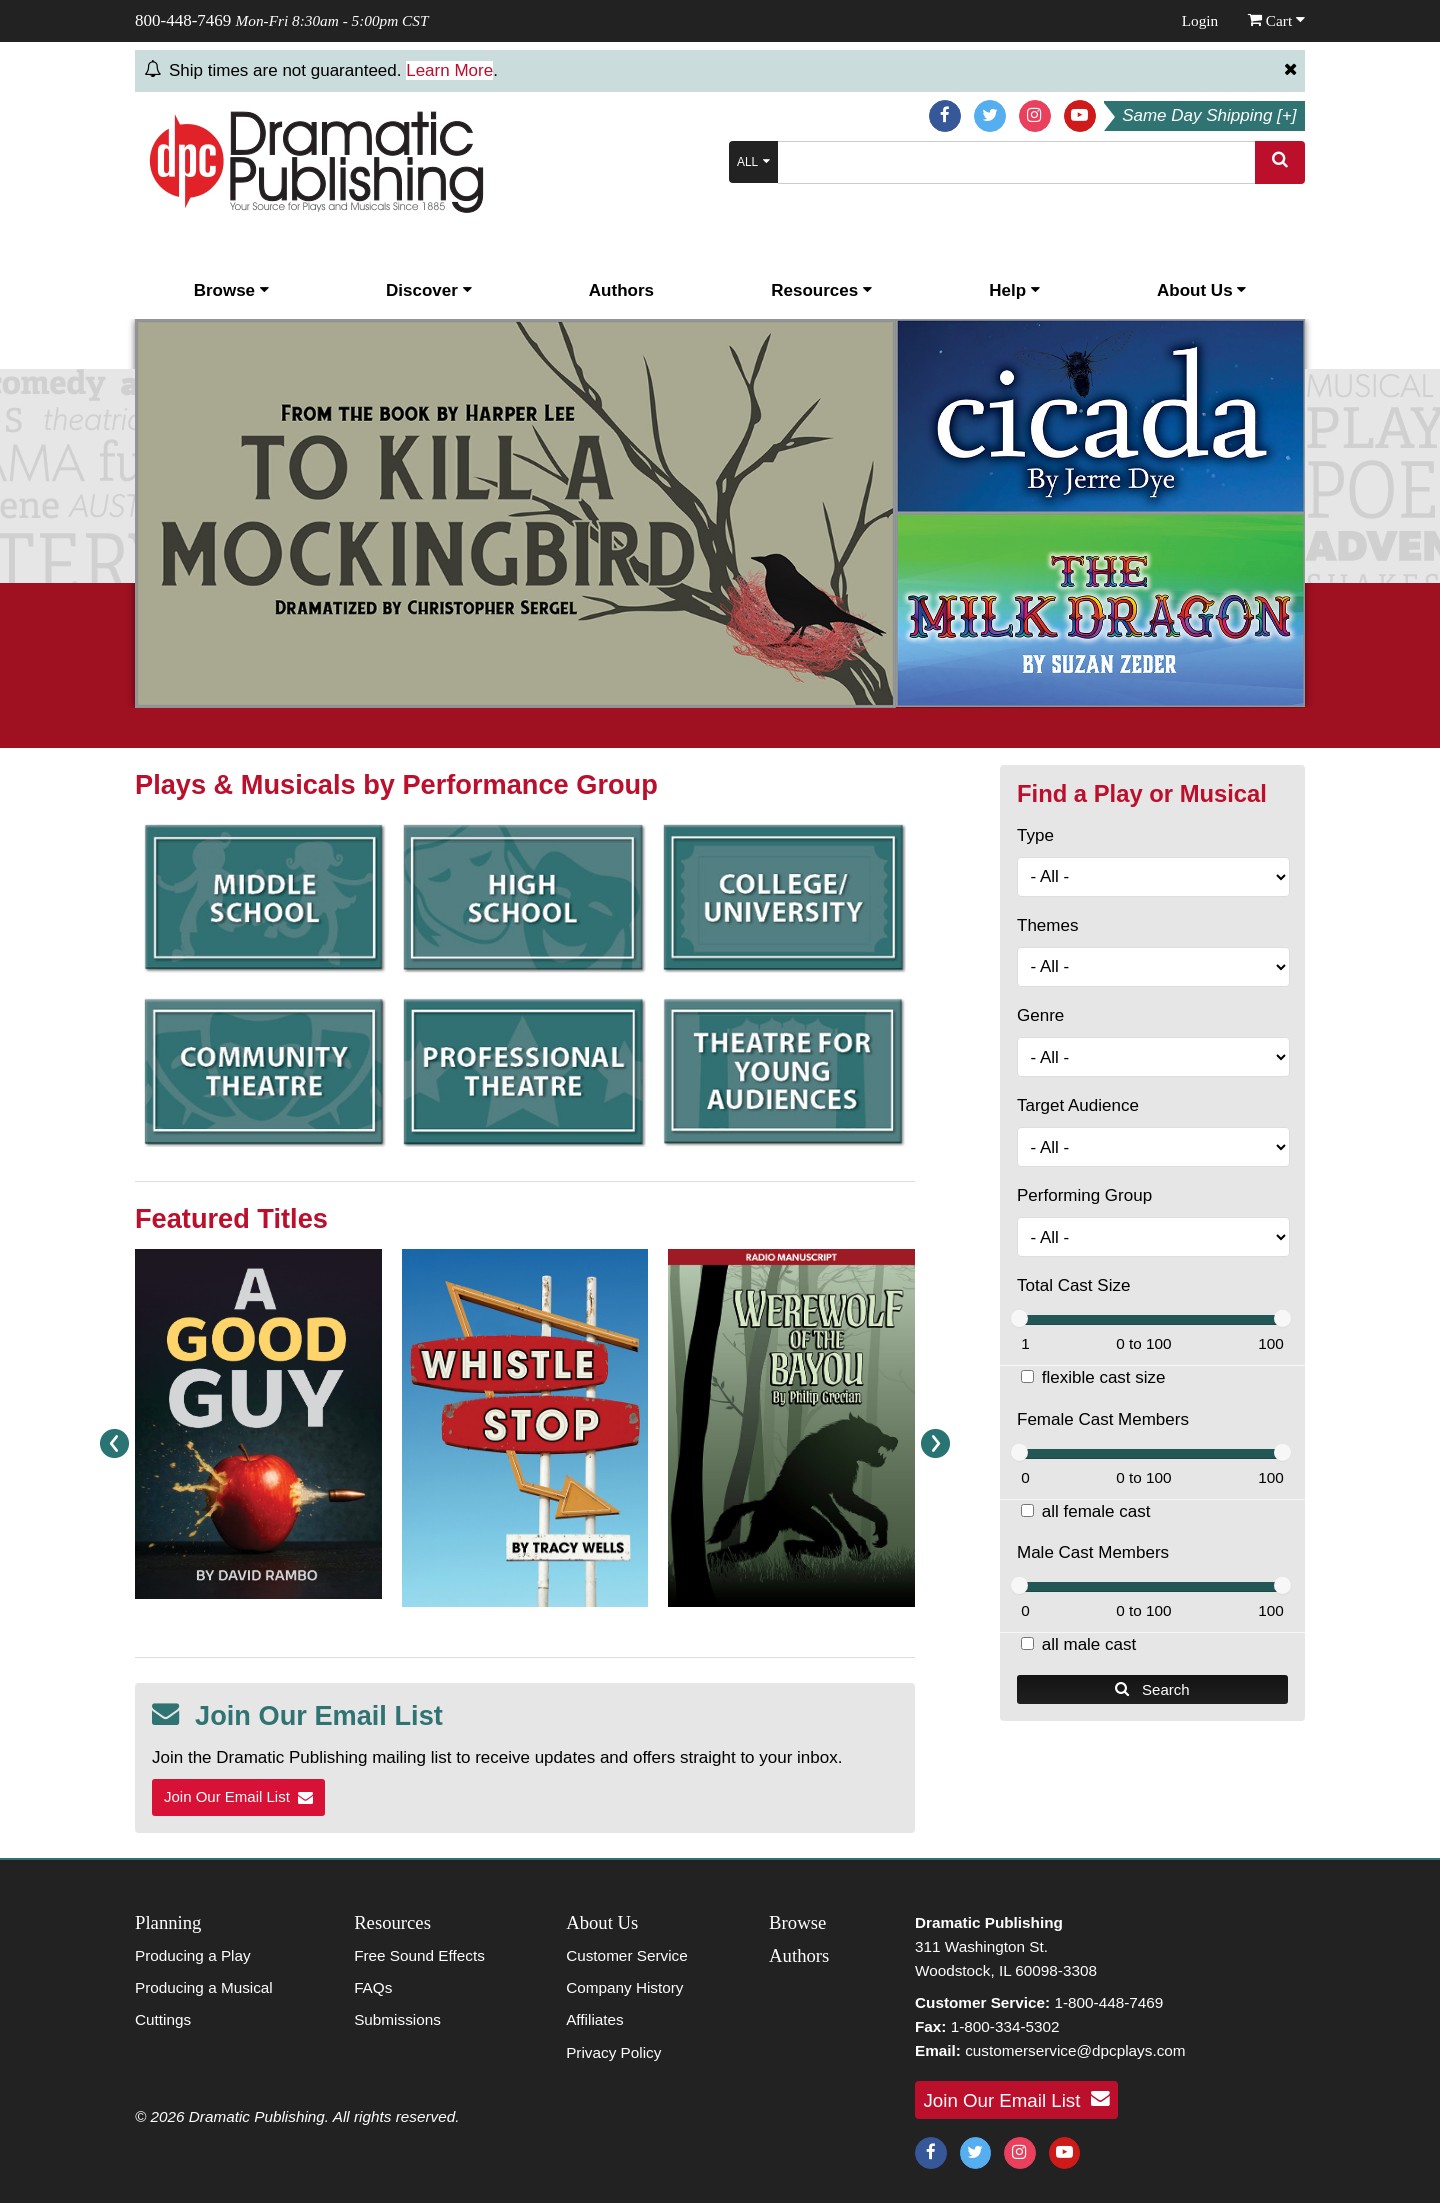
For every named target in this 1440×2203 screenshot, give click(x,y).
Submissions (397, 2019)
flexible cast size (1104, 1377)
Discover (429, 290)
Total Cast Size (1073, 1285)
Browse (231, 290)
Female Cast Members (1103, 1419)
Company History (624, 1987)
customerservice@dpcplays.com (1075, 2050)
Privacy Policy (613, 2052)
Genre (1040, 1015)
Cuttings (163, 2019)
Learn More (449, 70)
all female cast (1096, 1511)
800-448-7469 (183, 20)
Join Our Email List (238, 1796)
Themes (1047, 925)
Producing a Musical (204, 1987)
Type (1035, 835)
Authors (621, 290)
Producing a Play (193, 1955)
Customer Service (627, 1955)
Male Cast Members (1093, 1552)
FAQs (373, 1987)
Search (1152, 1689)
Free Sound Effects (419, 1955)
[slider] (1019, 1318)
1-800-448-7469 (1108, 2002)
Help (1014, 290)
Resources (821, 290)
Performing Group (1084, 1195)
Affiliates (595, 2019)
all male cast (1089, 1644)
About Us (1201, 290)
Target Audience (1078, 1105)
